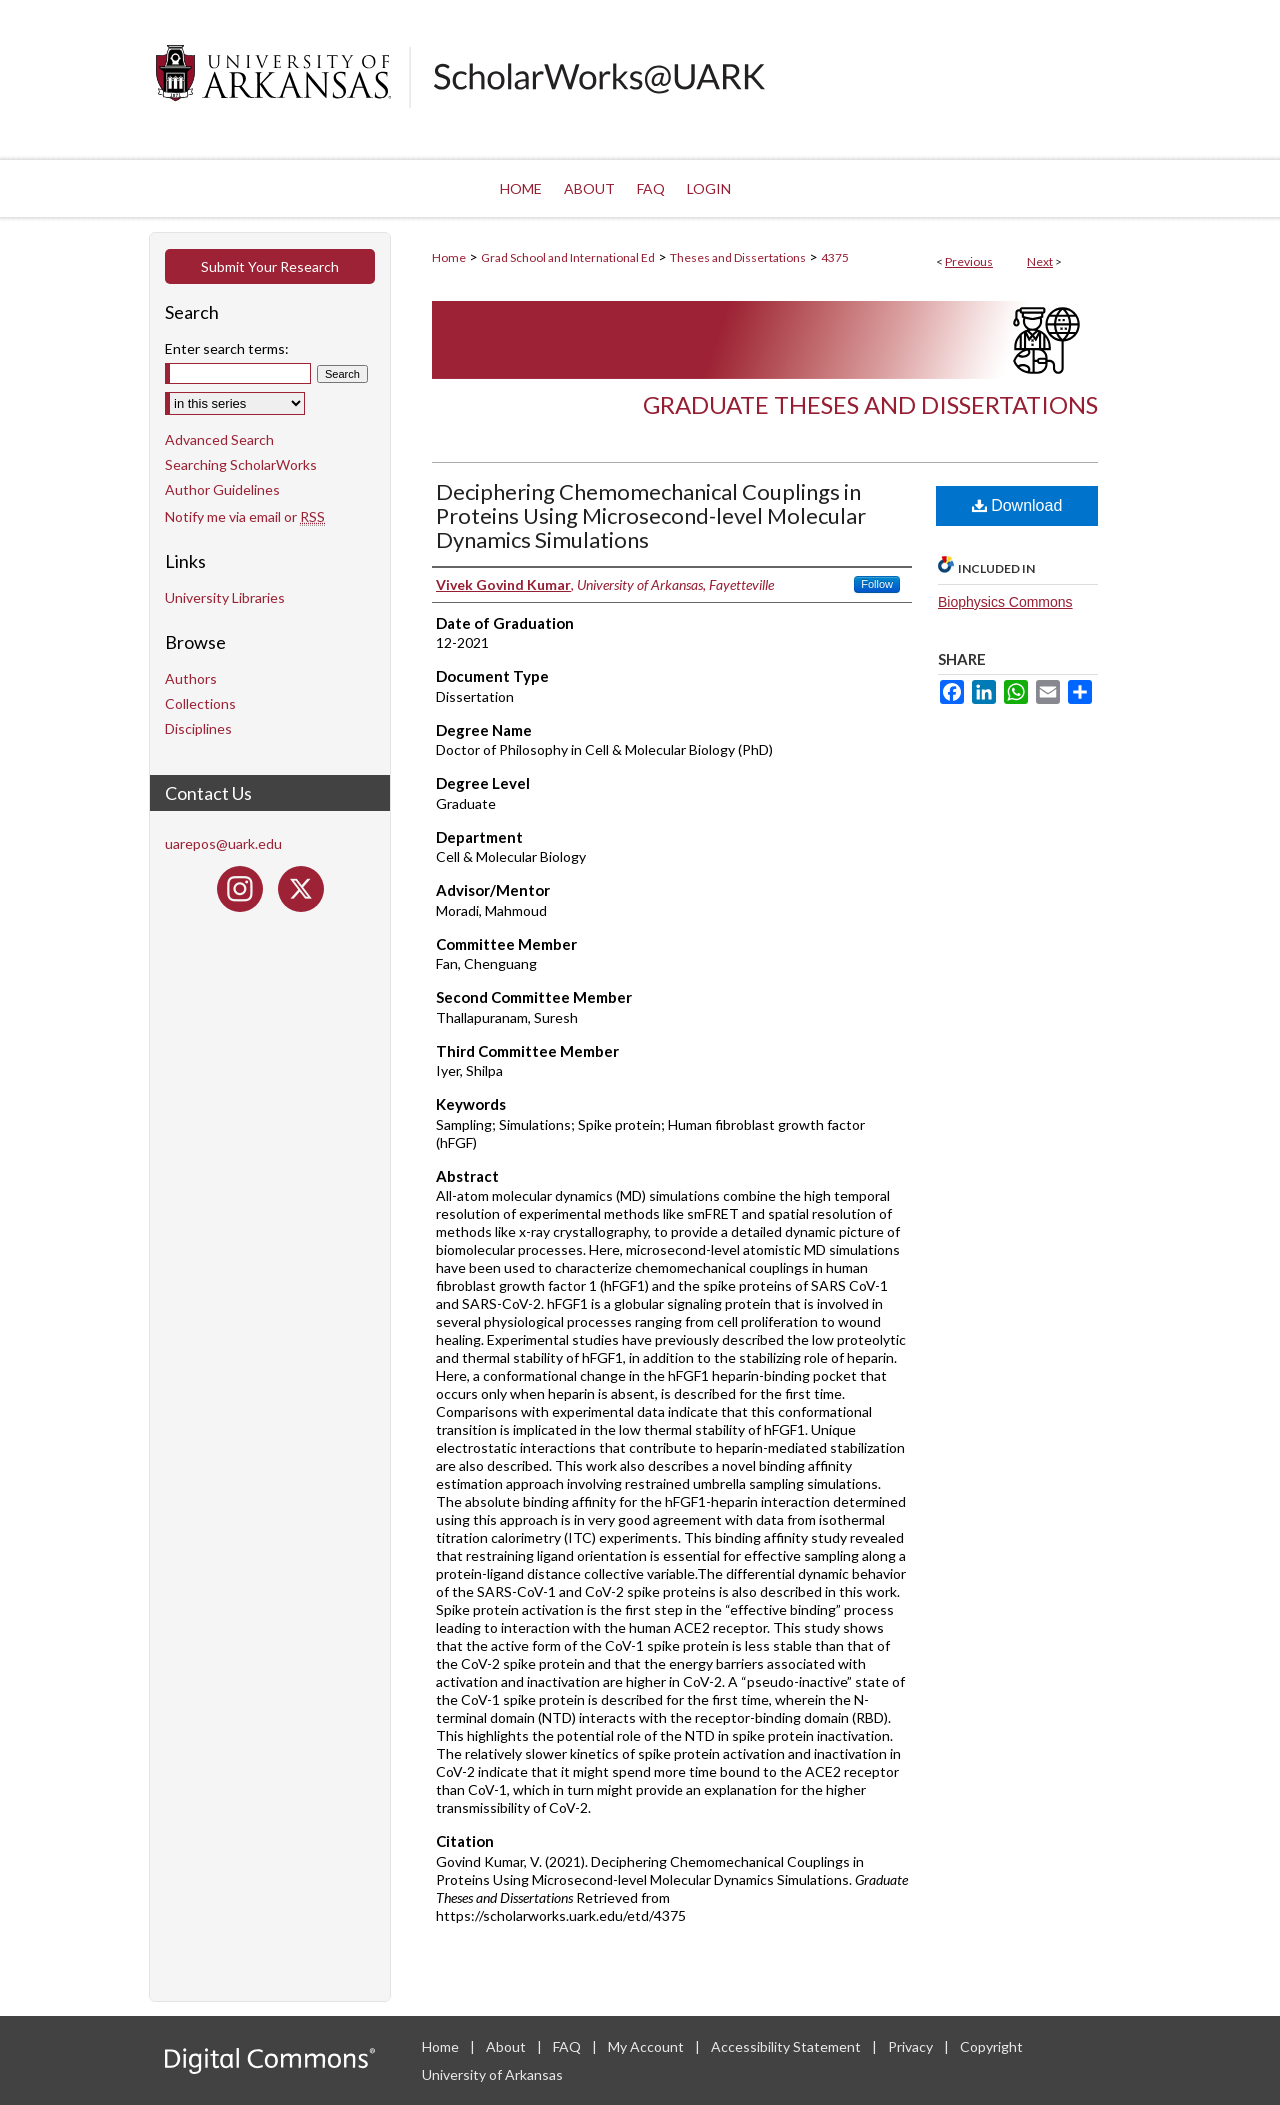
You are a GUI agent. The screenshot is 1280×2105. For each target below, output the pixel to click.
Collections (200, 703)
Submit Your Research (270, 266)
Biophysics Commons (1005, 602)
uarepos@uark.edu (223, 843)
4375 (835, 257)
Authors (191, 678)
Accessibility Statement (787, 2046)
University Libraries (225, 597)
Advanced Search (219, 439)
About (507, 2046)
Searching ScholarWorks (241, 464)
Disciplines (198, 728)
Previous (969, 261)
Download (1017, 505)
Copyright (991, 2046)
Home (449, 257)
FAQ (568, 2046)
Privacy (912, 2046)
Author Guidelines (222, 489)
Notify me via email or (245, 516)
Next (1040, 261)
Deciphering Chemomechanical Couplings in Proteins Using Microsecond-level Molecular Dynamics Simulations (651, 515)
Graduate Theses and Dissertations (870, 404)
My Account (647, 2046)
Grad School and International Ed (568, 257)
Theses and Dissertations (738, 257)
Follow (877, 584)
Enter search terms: (227, 348)
